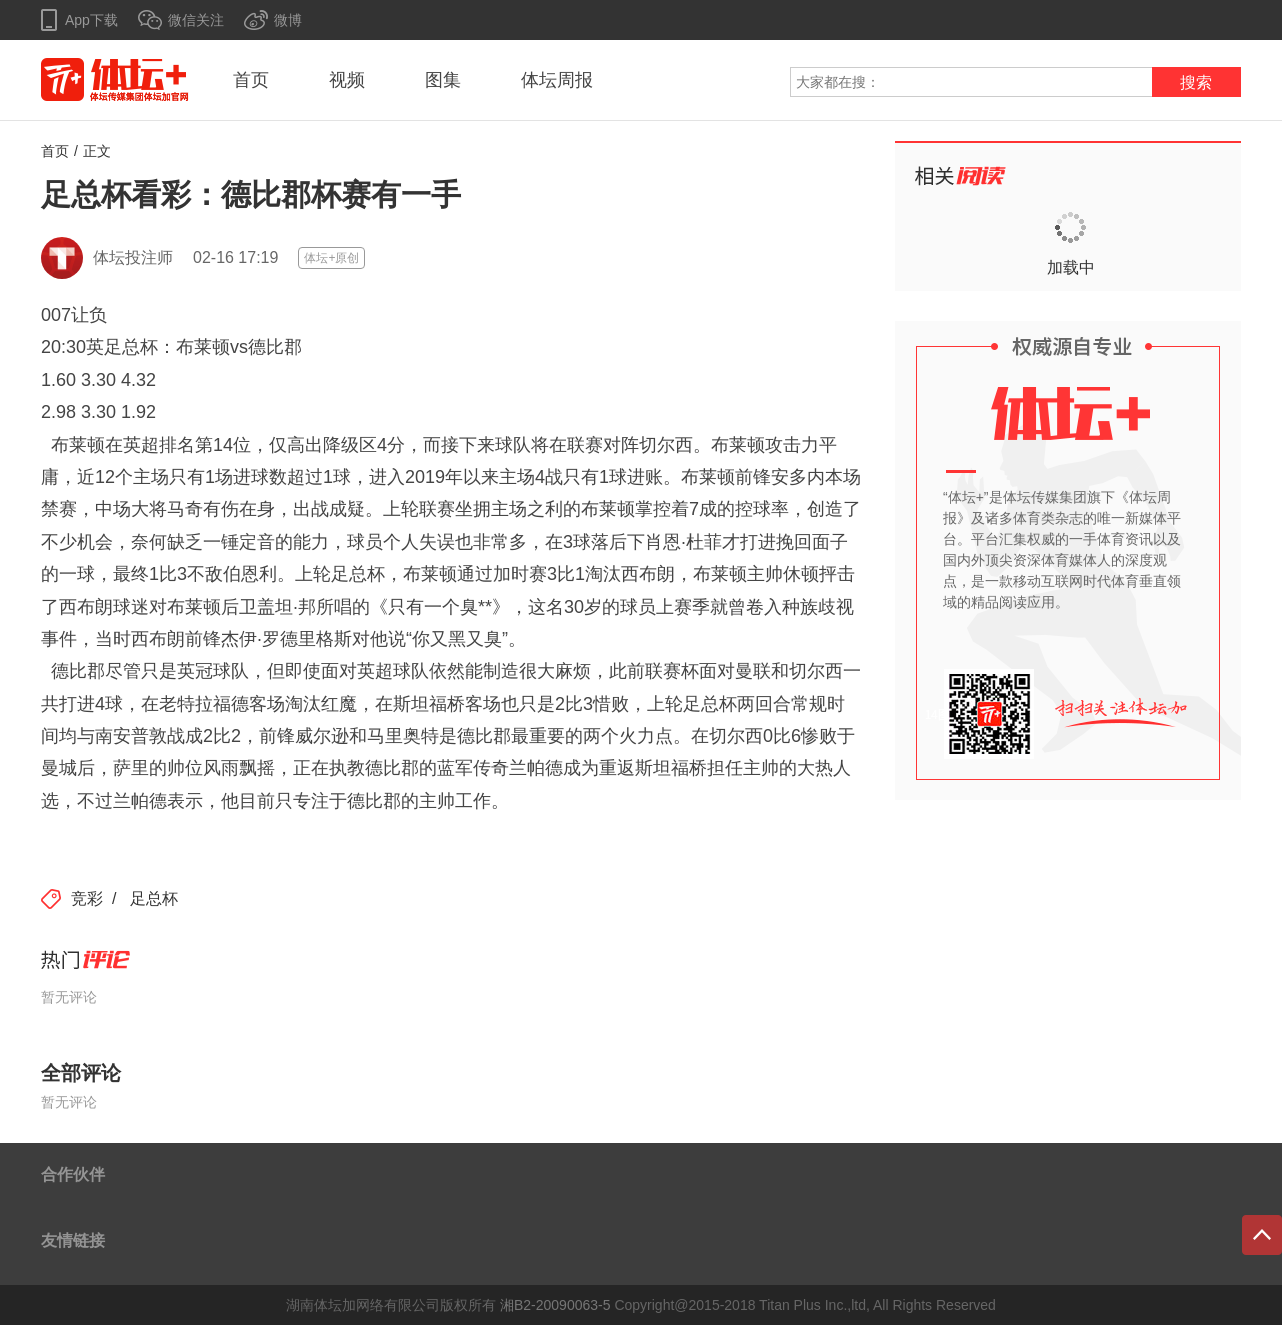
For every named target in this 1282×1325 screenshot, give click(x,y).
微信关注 (196, 20)
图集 (443, 80)
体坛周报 (557, 80)
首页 (251, 80)
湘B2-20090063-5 (555, 1305)
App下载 (91, 20)
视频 (347, 80)
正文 (97, 151)
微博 (288, 20)
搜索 (1196, 82)
